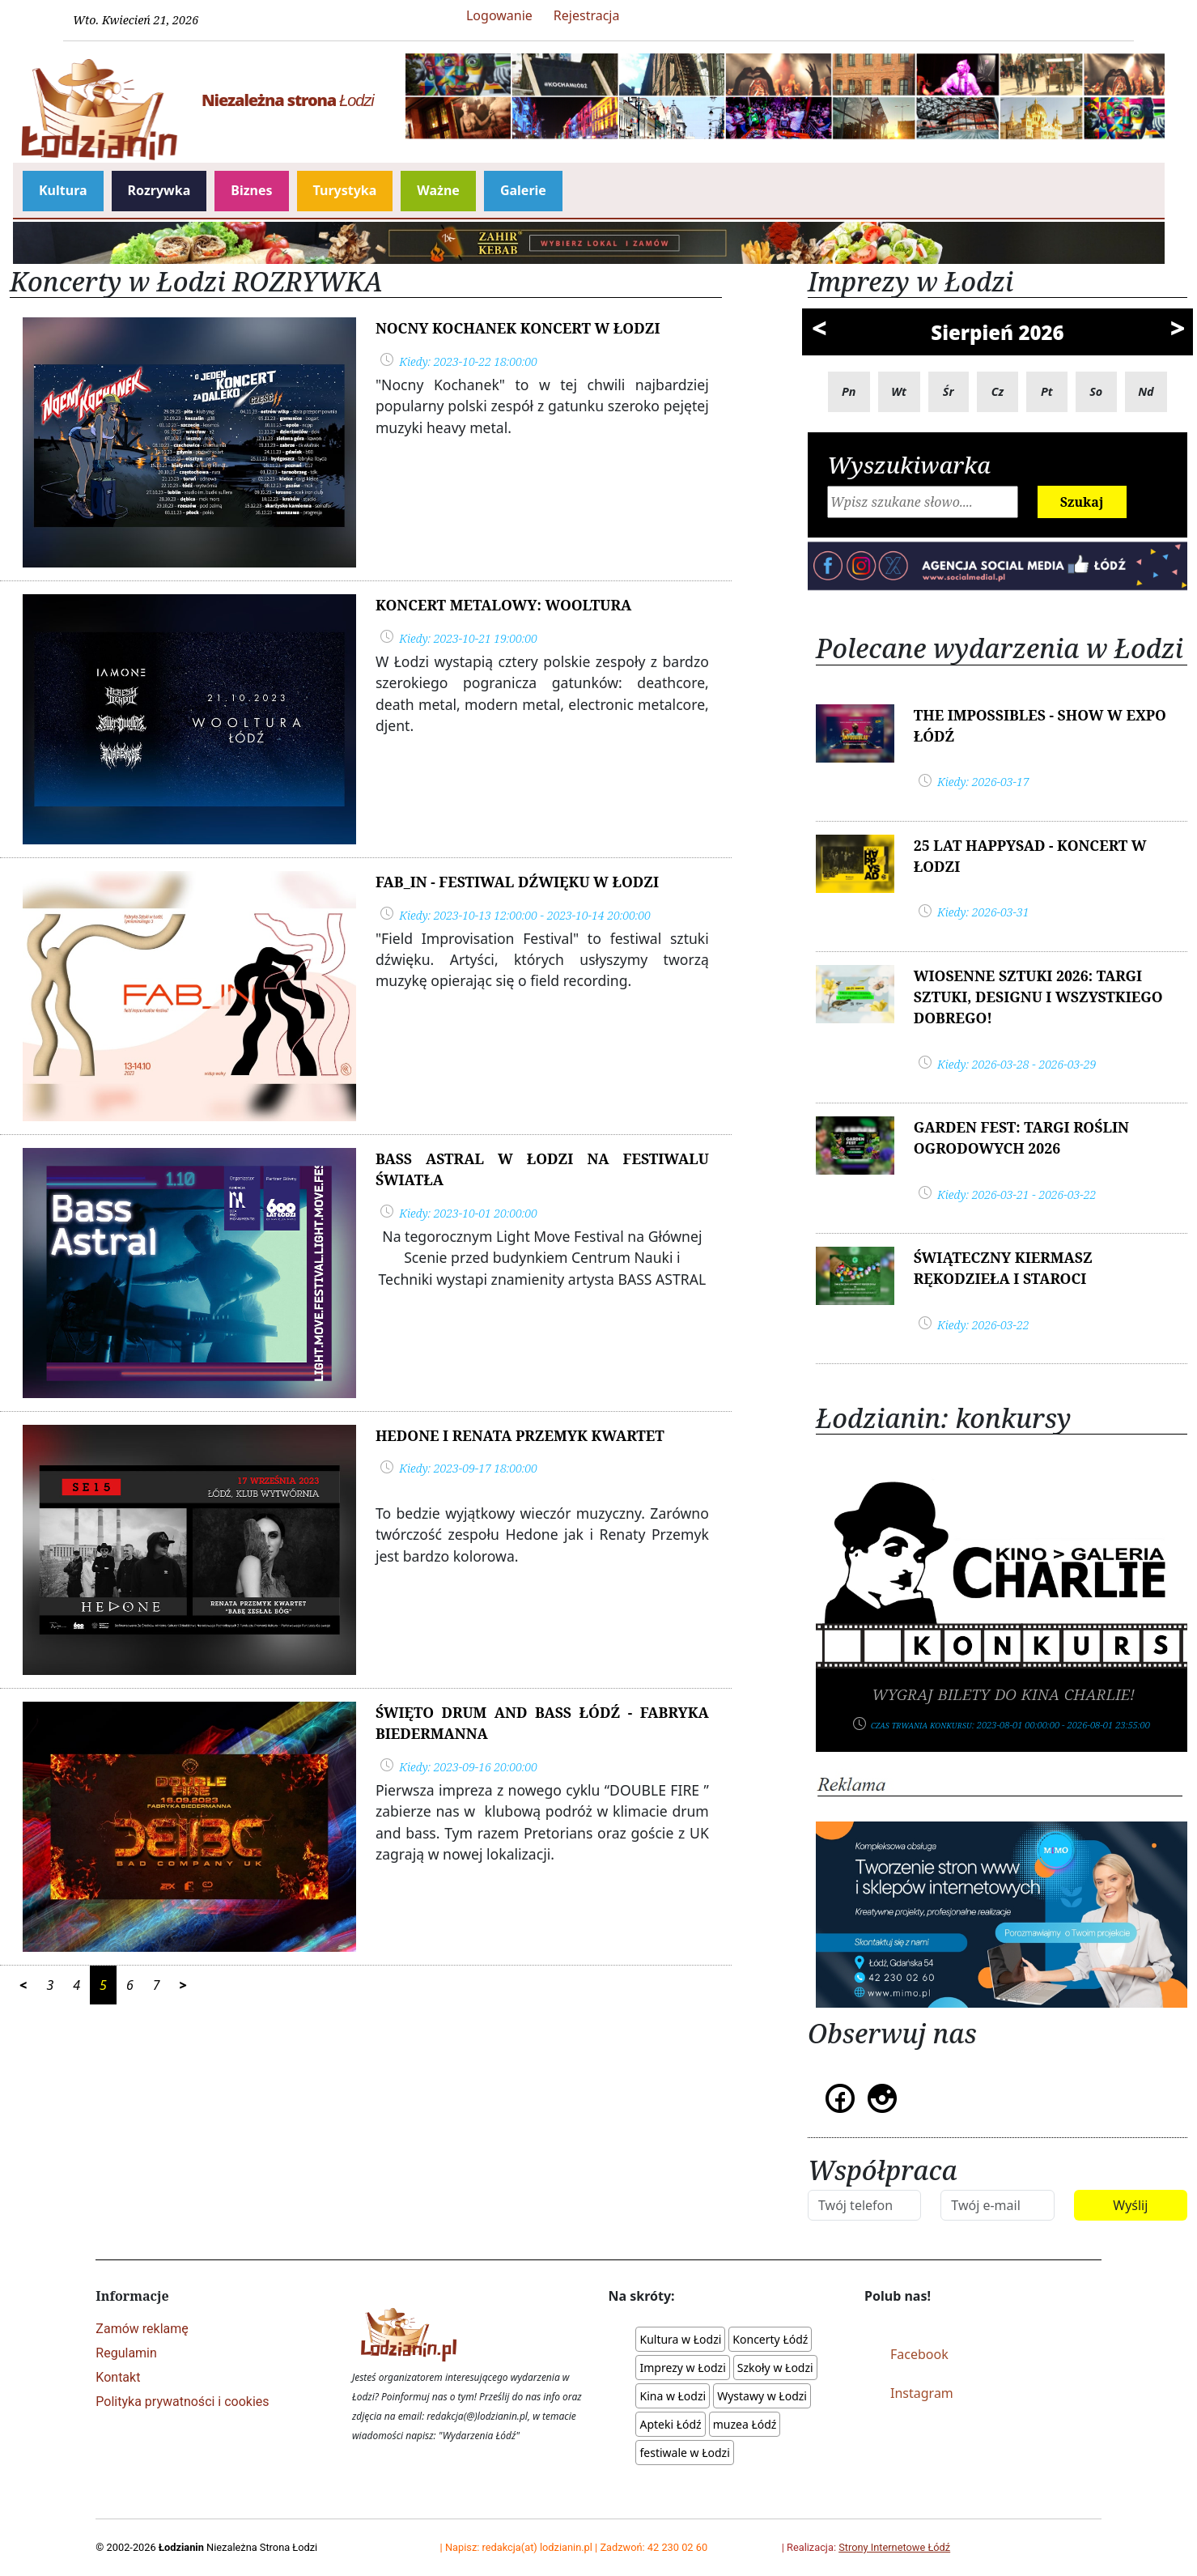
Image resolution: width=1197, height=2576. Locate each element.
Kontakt (118, 2377)
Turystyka (345, 190)
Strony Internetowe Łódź (894, 2547)
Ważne (438, 190)
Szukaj (1082, 502)
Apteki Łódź (670, 2424)
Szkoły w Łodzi (775, 2367)
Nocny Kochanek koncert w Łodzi (518, 328)
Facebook (919, 2354)
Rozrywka (159, 190)
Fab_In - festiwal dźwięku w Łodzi (517, 881)
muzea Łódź (745, 2424)
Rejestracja (587, 15)
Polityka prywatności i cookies (182, 2401)
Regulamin (126, 2353)
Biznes (251, 190)
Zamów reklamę (142, 2328)
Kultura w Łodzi (680, 2339)
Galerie (523, 190)
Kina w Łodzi (672, 2396)
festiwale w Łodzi (684, 2452)
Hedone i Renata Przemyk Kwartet (520, 1435)
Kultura (63, 190)
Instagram (921, 2393)
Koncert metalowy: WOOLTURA (503, 604)
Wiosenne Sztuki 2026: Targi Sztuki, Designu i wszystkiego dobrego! (1038, 997)
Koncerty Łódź (770, 2339)
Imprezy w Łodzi (682, 2367)
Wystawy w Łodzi (762, 2396)
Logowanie (499, 15)
